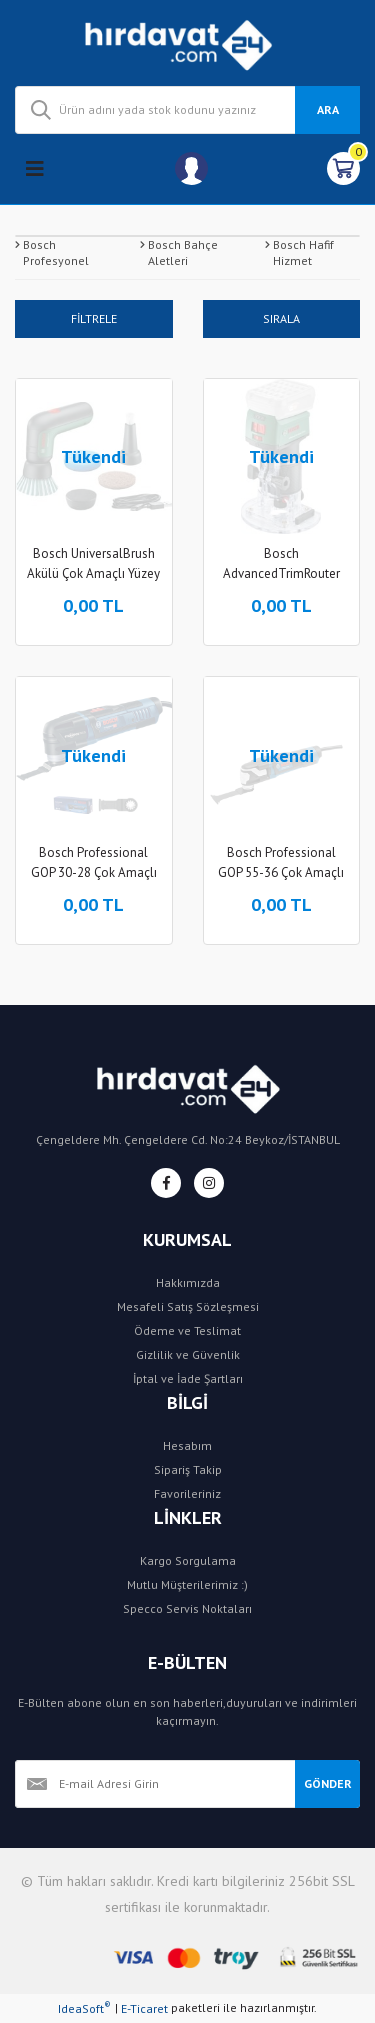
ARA (328, 109)
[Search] (187, 110)
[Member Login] (191, 168)
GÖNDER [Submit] (328, 1783)
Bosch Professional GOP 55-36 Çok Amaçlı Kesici (281, 863)
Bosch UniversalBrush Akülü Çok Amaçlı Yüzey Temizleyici (93, 564)
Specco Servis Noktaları (187, 1608)
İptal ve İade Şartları (188, 1378)
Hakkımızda (188, 1282)
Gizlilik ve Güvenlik (188, 1354)
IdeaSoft (84, 2008)
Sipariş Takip (188, 1469)
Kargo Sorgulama (188, 1560)
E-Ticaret (144, 2008)
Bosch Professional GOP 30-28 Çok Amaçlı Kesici (94, 863)
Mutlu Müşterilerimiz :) (187, 1584)
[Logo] (187, 43)
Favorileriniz (187, 1493)
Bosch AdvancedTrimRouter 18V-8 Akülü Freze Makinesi (281, 564)
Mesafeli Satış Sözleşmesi (188, 1306)
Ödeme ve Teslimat (187, 1330)
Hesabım (187, 1445)
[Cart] (343, 168)
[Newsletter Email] (155, 1784)
